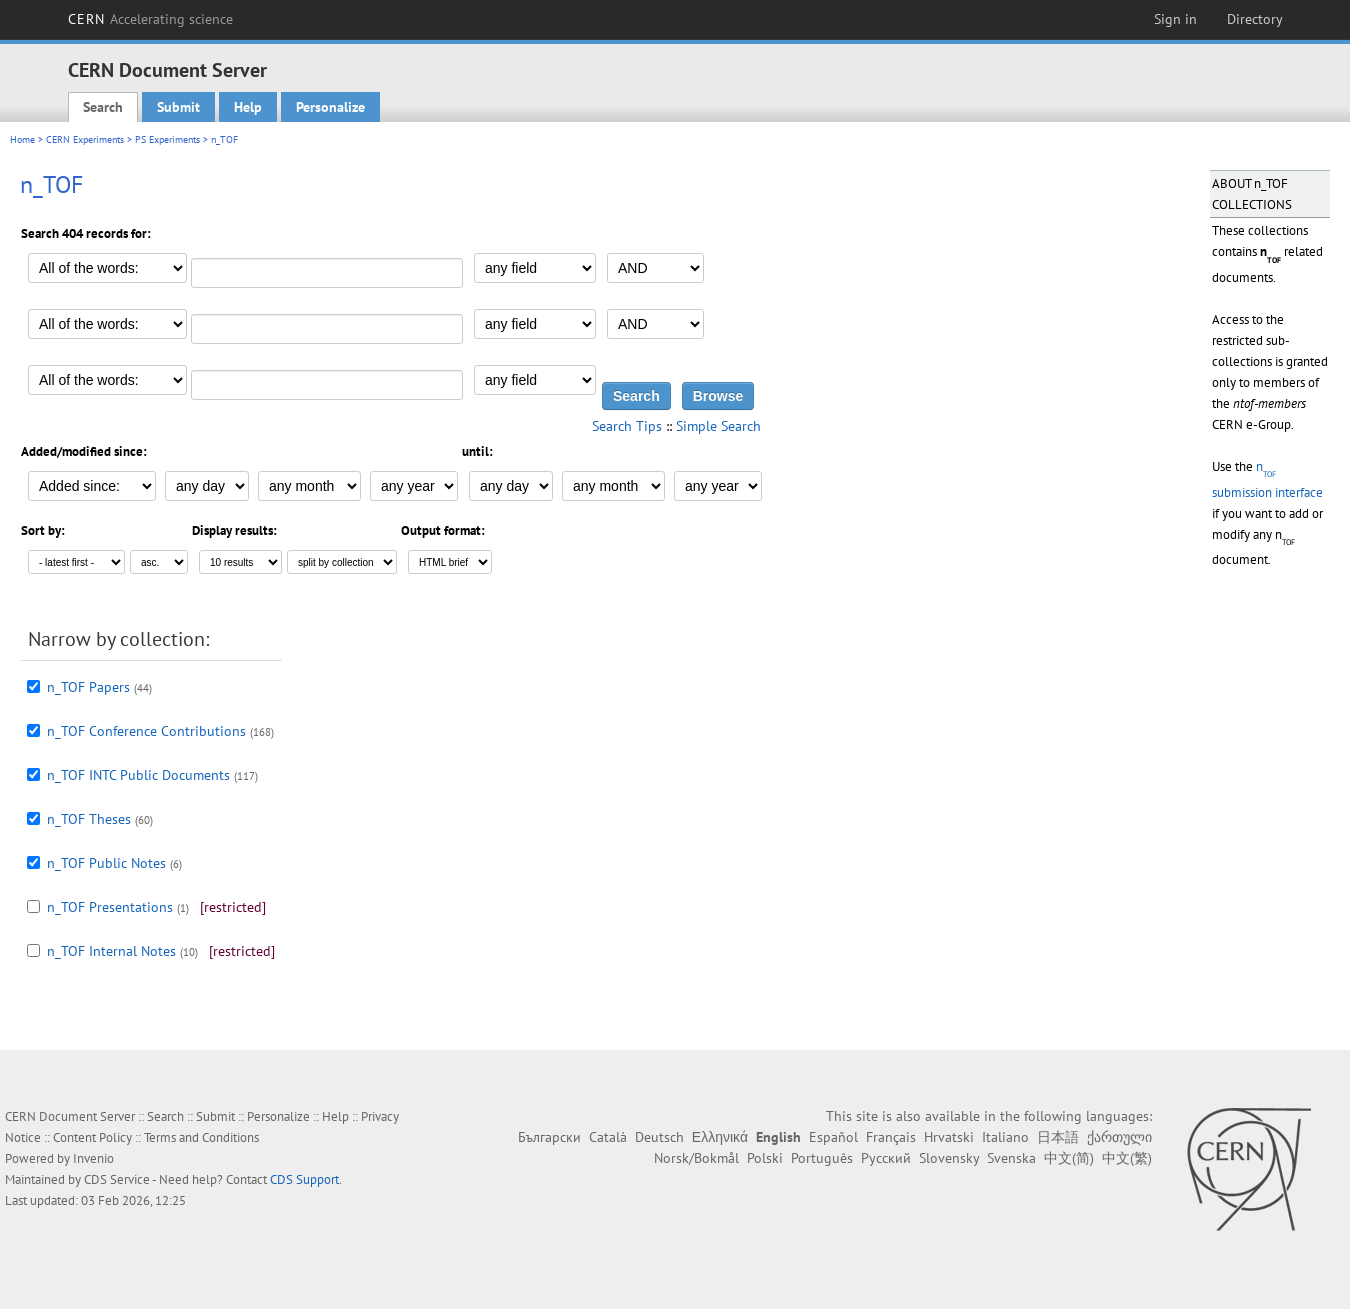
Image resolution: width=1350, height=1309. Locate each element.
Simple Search (718, 426)
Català (608, 1137)
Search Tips (627, 426)
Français (891, 1137)
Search (103, 107)
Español (833, 1137)
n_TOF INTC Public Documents (138, 775)
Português (822, 1158)
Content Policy (92, 1137)
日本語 (1058, 1137)
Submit (178, 107)
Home (22, 139)
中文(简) (1069, 1158)
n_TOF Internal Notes (111, 951)
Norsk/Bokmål (696, 1158)
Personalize (330, 107)
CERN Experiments (85, 139)
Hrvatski (949, 1137)
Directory (1255, 19)
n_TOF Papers (88, 687)
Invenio (93, 1158)
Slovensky (949, 1158)
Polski (765, 1158)
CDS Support (304, 1179)
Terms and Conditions (201, 1137)
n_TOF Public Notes (106, 863)
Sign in (1175, 19)
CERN (151, 19)
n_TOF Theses (89, 819)
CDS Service (117, 1179)
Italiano (1005, 1137)
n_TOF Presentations (110, 907)
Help (248, 107)
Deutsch (659, 1137)
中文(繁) (1127, 1158)
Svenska (1011, 1158)
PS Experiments (167, 139)
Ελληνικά (720, 1137)
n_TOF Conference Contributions (146, 731)
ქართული (1119, 1137)
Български (549, 1137)
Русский (886, 1158)
